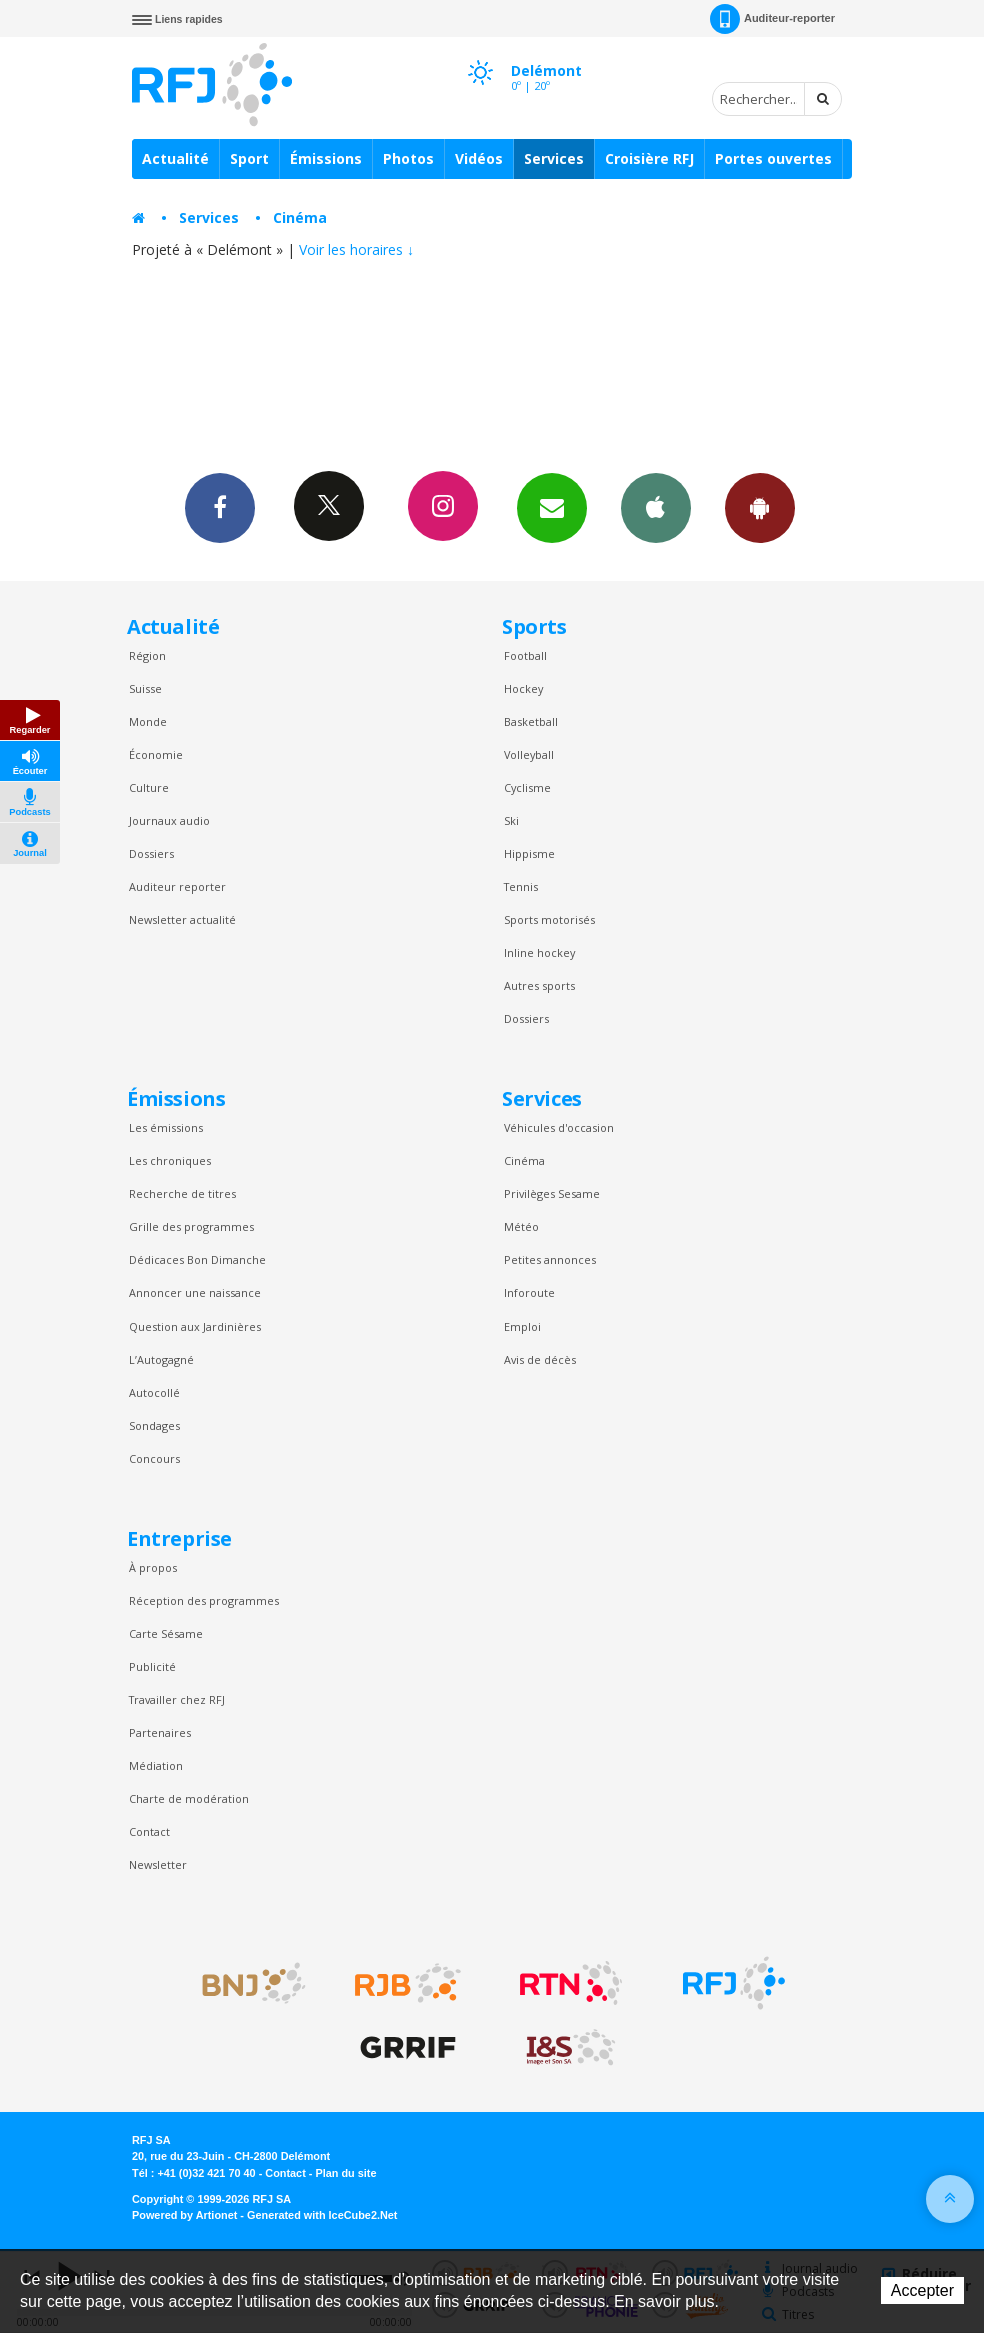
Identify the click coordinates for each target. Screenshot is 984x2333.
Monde (148, 721)
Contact (149, 1831)
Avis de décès (540, 1359)
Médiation (156, 1765)
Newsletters (552, 507)
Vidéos (479, 158)
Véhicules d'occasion (559, 1127)
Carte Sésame (166, 1633)
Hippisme (529, 853)
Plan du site (345, 2173)
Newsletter (158, 1864)
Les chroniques (170, 1160)
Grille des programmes (191, 1226)
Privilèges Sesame (552, 1193)
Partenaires (160, 1732)
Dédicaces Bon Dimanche (197, 1259)
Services (554, 158)
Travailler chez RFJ (177, 1699)
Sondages (154, 1425)
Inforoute (529, 1292)
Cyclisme (527, 787)
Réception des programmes (204, 1600)
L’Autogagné (161, 1359)
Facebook (220, 507)
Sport (249, 158)
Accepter (922, 2290)
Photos (408, 158)
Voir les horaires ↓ (356, 249)
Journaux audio (169, 820)
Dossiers (151, 853)
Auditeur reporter (177, 886)
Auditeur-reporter (772, 19)
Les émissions (166, 1127)
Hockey (523, 688)
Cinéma (300, 217)
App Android (760, 507)
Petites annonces (550, 1259)
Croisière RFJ (649, 158)
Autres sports (539, 985)
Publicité (152, 1666)
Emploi (522, 1326)
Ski (511, 820)
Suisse (145, 688)
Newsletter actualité (182, 919)
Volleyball (529, 754)
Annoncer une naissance (195, 1292)
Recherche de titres (182, 1193)
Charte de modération (189, 1798)
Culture (149, 787)
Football (525, 655)
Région (147, 655)
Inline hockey (539, 952)
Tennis (521, 886)
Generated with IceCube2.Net (322, 2215)
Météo (521, 1226)
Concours (154, 1458)
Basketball (531, 721)
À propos (153, 1567)
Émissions (326, 158)
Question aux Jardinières (195, 1326)
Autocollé (154, 1392)
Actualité (175, 158)
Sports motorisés (549, 919)
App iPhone (656, 507)
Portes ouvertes (773, 158)
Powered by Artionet (184, 2215)
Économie (156, 754)
